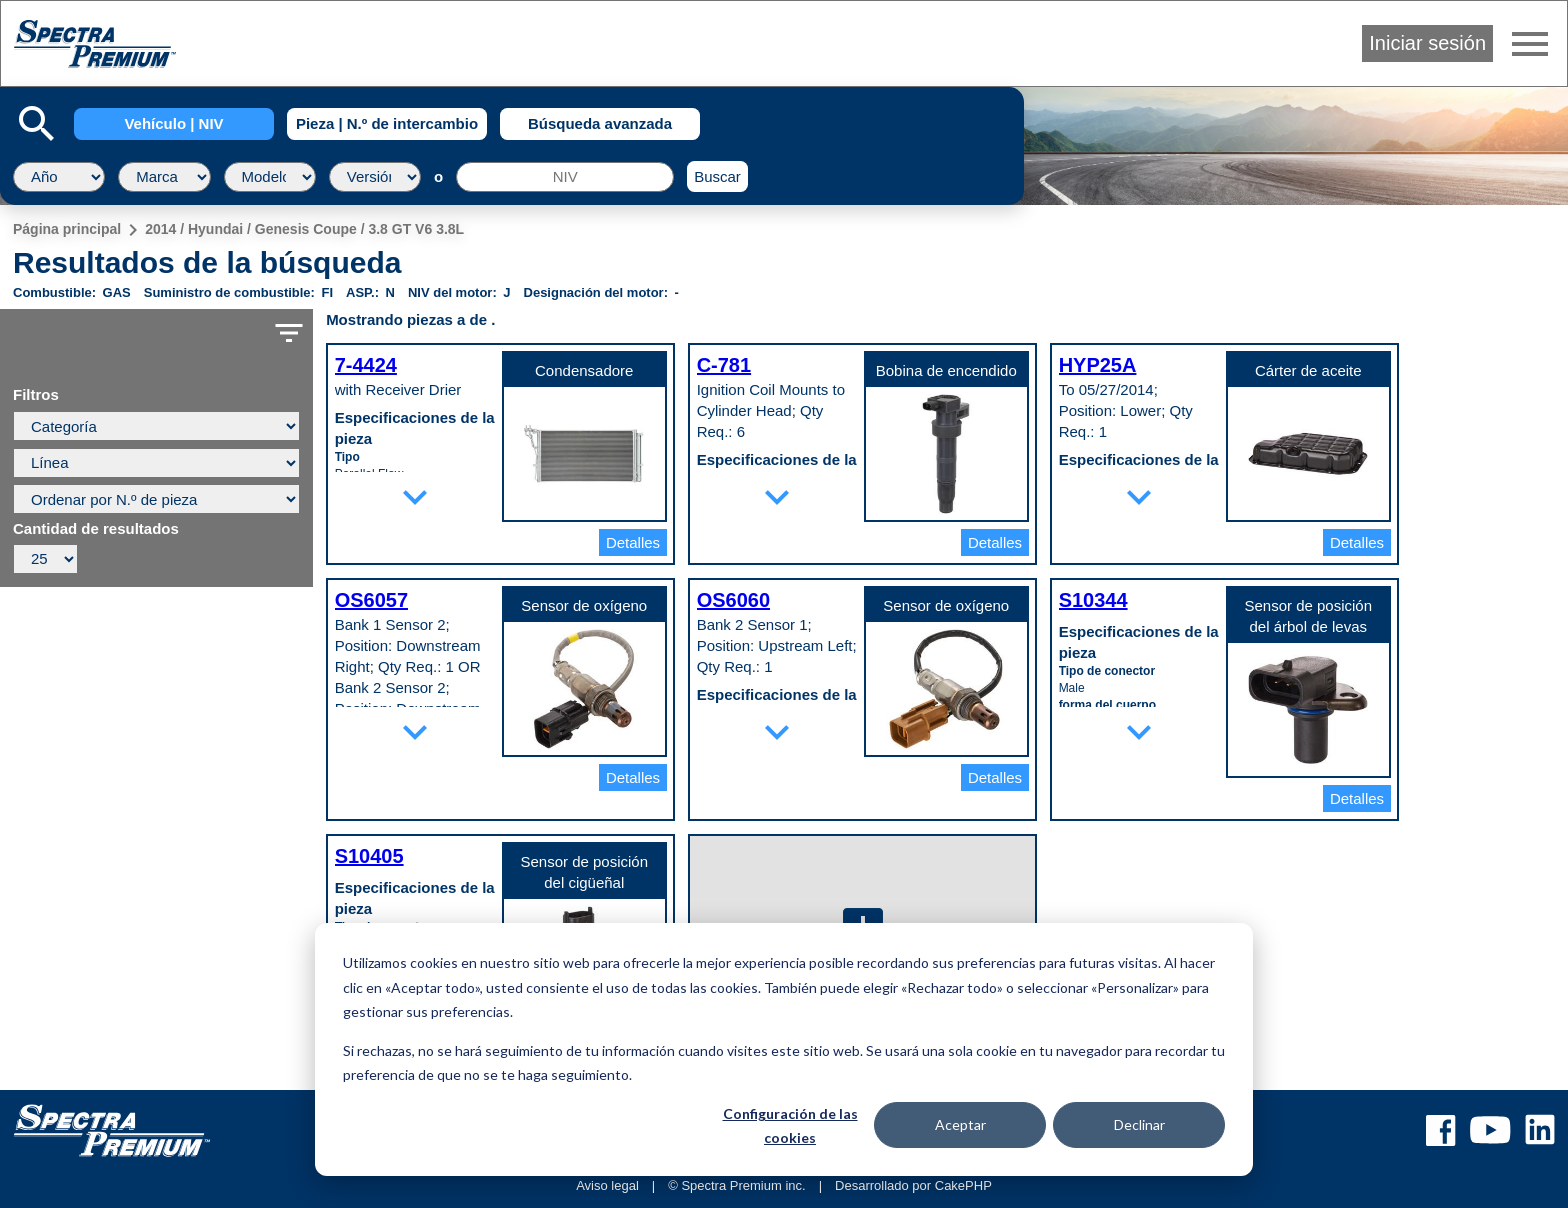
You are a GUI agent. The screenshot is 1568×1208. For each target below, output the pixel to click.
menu (1530, 44)
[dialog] (784, 1049)
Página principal (67, 229)
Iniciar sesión (1427, 43)
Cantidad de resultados (96, 529)
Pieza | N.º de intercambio (387, 123)
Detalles (633, 542)
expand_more (415, 497)
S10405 (369, 856)
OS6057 (371, 600)
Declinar (1139, 1124)
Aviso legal (607, 1185)
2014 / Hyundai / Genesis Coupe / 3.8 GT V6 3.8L (304, 229)
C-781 (724, 365)
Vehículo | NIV (173, 123)
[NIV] (565, 177)
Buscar (717, 176)
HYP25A (1098, 365)
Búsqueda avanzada (600, 123)
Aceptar (960, 1124)
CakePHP (963, 1185)
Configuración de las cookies (790, 1126)
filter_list (289, 333)
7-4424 (366, 365)
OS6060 (733, 600)
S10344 (1093, 600)
